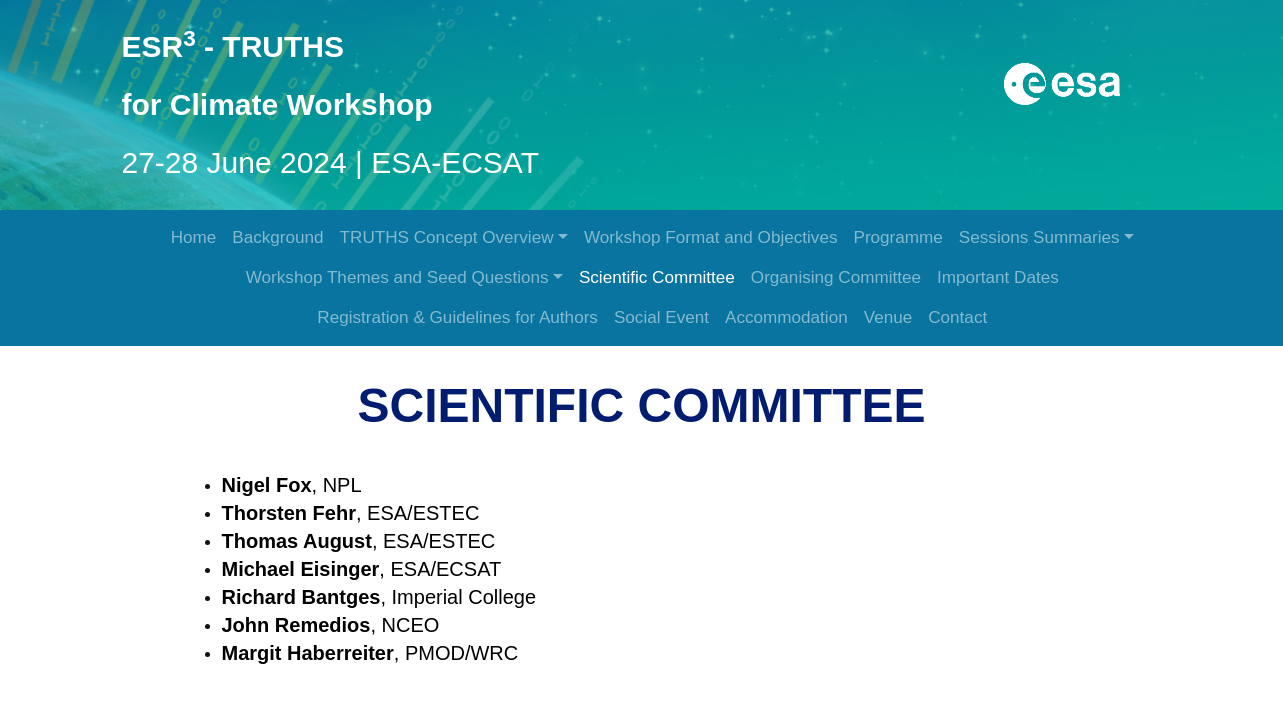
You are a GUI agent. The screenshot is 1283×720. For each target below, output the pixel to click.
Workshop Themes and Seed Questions (397, 277)
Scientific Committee (657, 277)
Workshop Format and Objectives (711, 237)
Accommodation (786, 317)
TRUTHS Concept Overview (447, 237)
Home (194, 237)
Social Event (661, 317)
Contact (957, 317)
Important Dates (998, 277)
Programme (897, 237)
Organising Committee (836, 277)
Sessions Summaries (1039, 237)
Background (277, 237)
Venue (888, 317)
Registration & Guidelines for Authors (457, 317)
